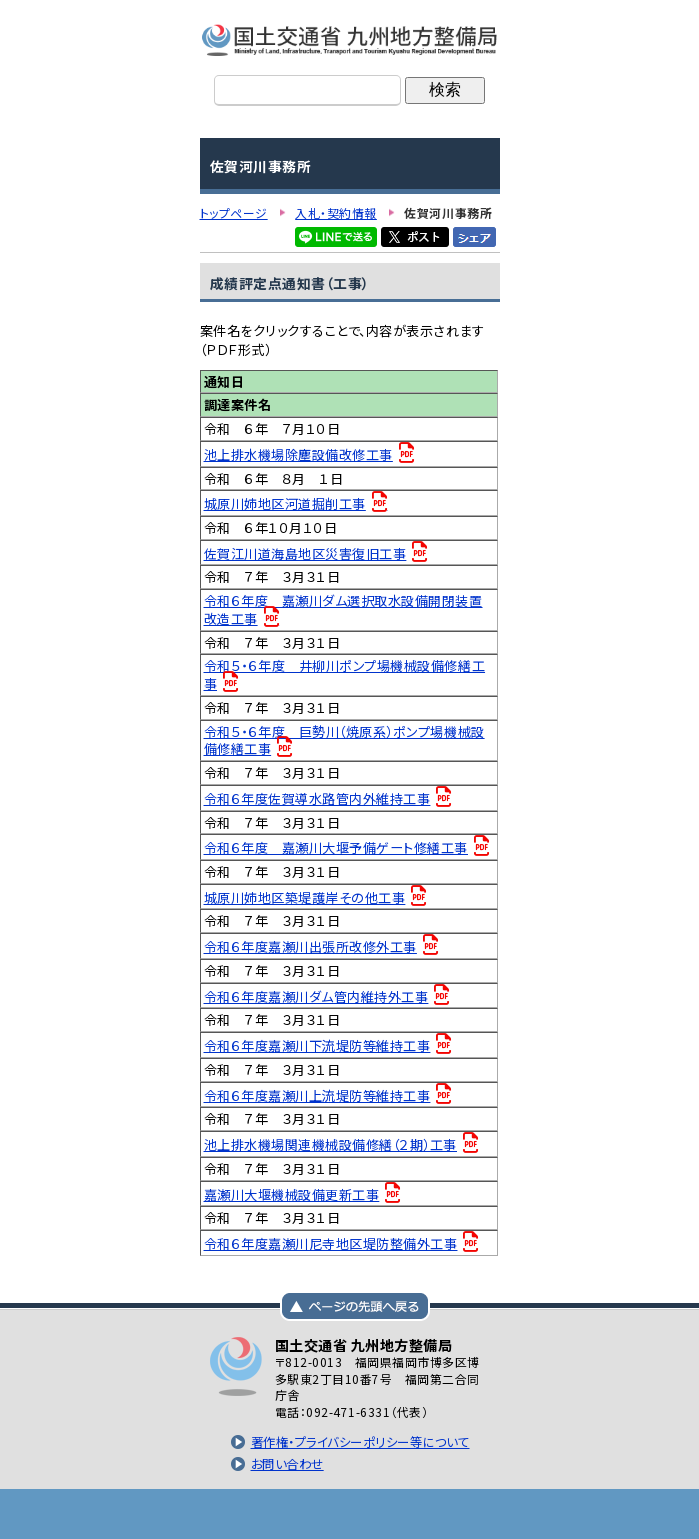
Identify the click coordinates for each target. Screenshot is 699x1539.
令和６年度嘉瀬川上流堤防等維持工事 (317, 1095)
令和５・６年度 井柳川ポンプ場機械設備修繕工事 (345, 674)
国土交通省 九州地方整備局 (350, 40)
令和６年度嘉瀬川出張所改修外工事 (310, 946)
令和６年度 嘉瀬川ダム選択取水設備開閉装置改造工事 (343, 609)
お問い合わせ (287, 1464)
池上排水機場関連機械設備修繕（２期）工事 (331, 1144)
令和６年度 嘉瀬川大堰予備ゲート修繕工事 (336, 847)
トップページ (250, 1514)
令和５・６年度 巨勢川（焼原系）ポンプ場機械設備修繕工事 (344, 740)
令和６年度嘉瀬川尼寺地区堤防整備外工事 (331, 1243)
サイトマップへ (450, 1514)
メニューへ (350, 1514)
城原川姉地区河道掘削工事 (285, 503)
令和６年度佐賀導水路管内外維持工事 (317, 798)
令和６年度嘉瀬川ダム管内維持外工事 (316, 996)
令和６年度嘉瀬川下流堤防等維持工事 (317, 1045)
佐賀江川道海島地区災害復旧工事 (305, 553)
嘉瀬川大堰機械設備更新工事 (292, 1194)
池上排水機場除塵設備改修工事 (298, 454)
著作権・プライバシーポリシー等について (360, 1442)
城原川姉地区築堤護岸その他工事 (305, 897)
